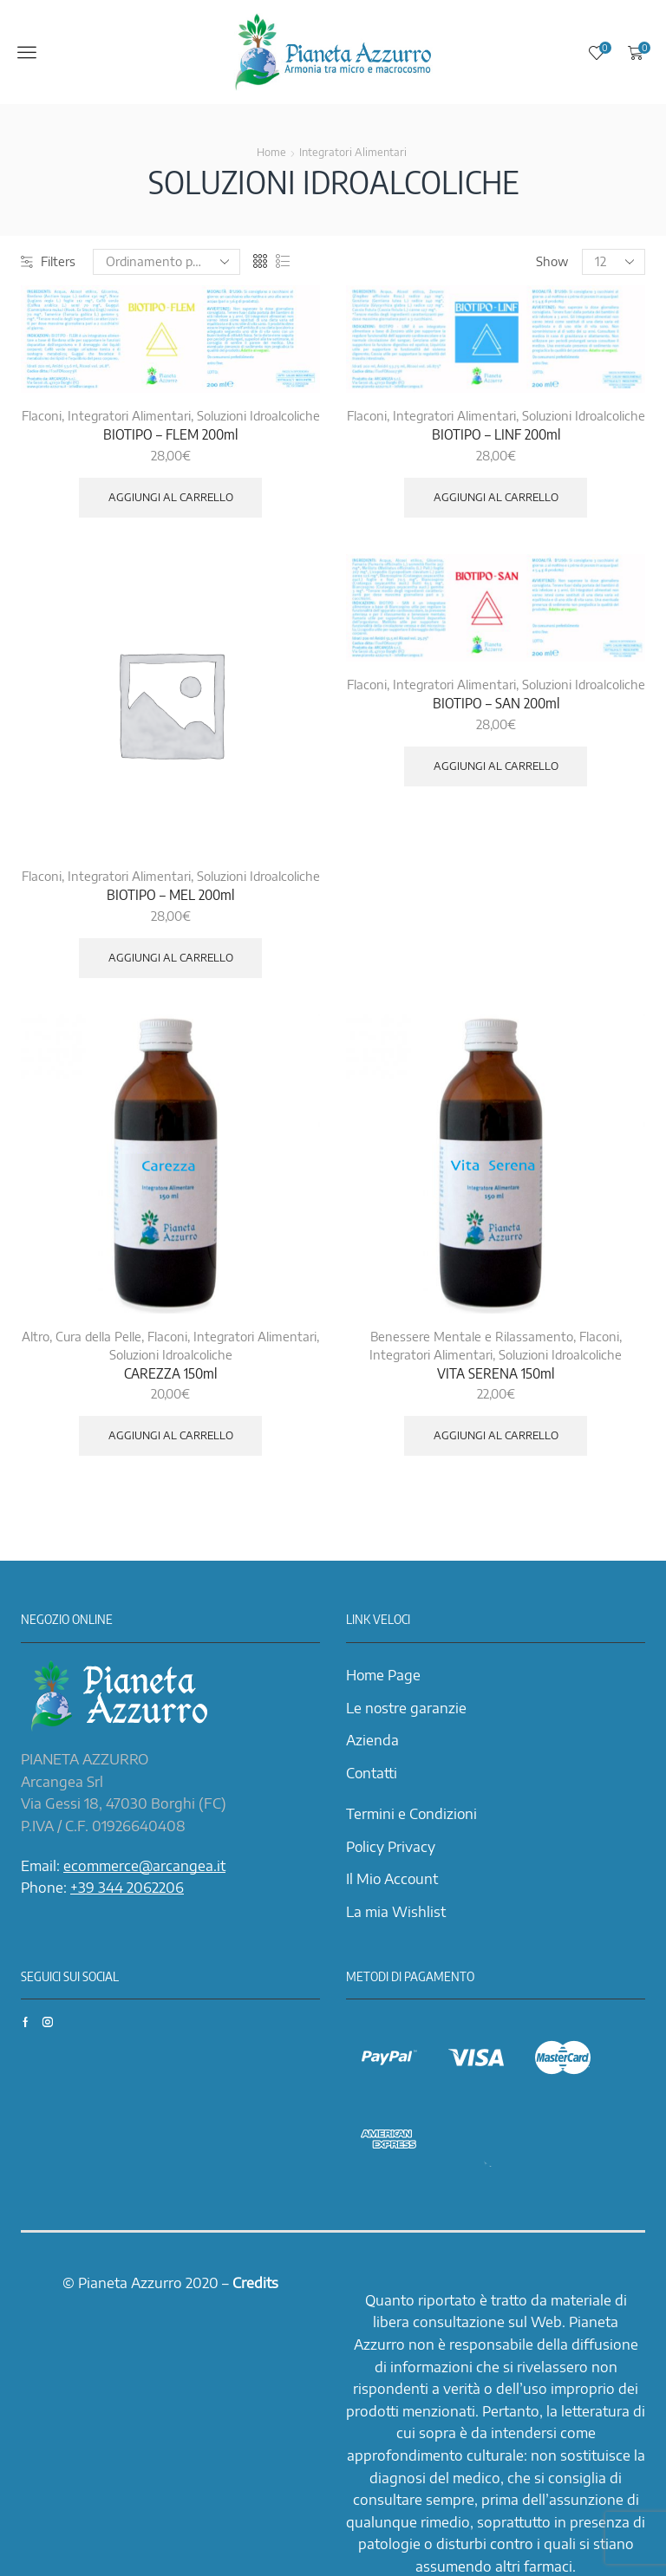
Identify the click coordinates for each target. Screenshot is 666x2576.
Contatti (371, 1773)
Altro (35, 1336)
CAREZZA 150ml (170, 1373)
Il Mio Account (392, 1879)
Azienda (372, 1740)
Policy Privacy (390, 1846)
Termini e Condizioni (411, 1814)
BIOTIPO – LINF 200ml (496, 434)
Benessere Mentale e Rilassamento (471, 1336)
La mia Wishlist (396, 1912)
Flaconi (42, 415)
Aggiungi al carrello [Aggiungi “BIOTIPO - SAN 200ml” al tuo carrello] (496, 766)
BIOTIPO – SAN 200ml (496, 703)
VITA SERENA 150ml (495, 1373)
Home (271, 152)
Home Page (383, 1675)
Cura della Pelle (98, 1336)
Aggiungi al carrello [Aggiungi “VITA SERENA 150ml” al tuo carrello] (496, 1435)
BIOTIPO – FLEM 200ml (170, 434)
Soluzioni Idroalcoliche (258, 415)
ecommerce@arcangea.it (144, 1866)
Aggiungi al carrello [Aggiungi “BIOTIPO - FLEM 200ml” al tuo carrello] (170, 497)
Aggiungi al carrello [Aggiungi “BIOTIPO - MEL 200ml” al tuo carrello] (170, 957)
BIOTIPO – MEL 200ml (170, 894)
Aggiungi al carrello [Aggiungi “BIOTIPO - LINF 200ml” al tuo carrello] (496, 497)
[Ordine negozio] (166, 262)
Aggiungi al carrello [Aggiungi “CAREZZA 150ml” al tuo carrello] (170, 1435)
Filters (48, 261)
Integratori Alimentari (353, 152)
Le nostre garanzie (406, 1708)
